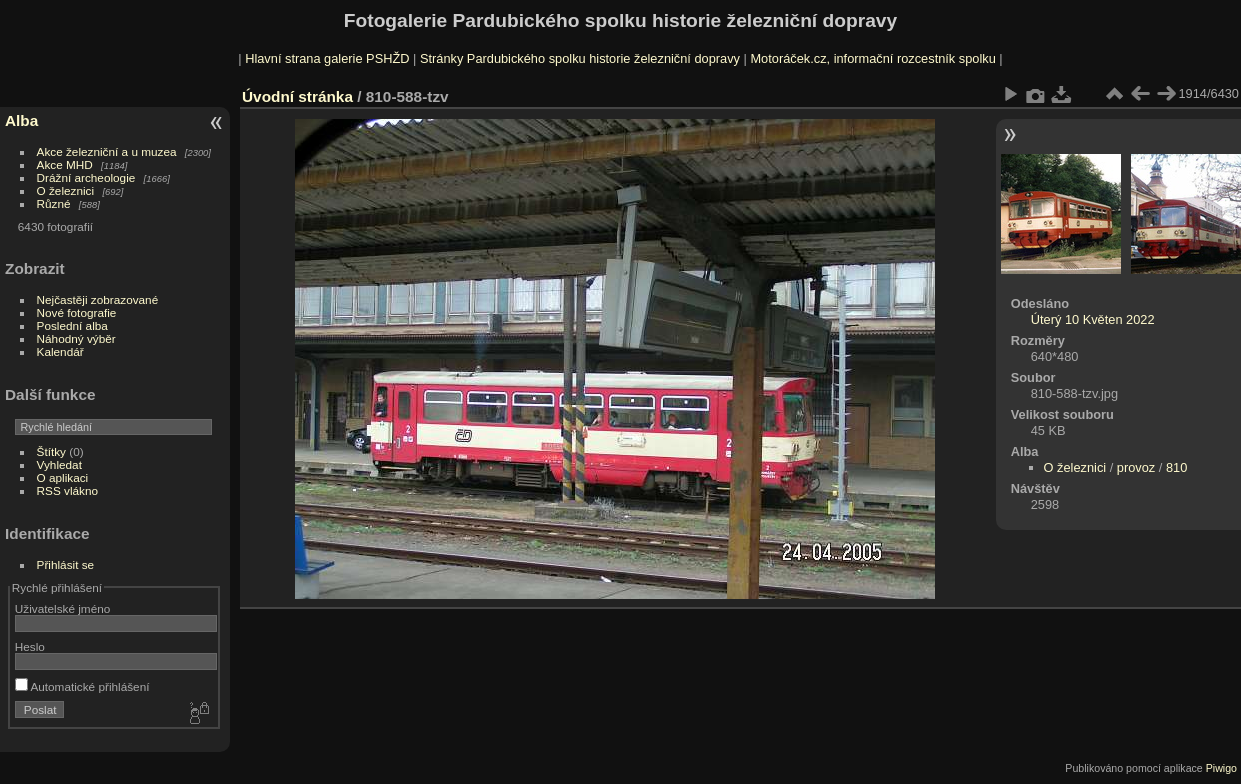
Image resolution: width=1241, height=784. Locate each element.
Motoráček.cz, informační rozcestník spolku (872, 58)
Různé (54, 203)
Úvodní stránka (297, 96)
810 (1176, 467)
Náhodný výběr (76, 338)
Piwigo (1221, 768)
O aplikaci (63, 477)
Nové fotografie (77, 312)
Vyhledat (59, 464)
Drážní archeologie (86, 177)
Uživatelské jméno (62, 608)
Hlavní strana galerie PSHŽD (327, 58)
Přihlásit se (66, 564)
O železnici (66, 190)
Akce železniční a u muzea (107, 151)
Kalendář (60, 351)
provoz (1136, 467)
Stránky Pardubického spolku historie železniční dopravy (580, 58)
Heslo (30, 646)
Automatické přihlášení (82, 686)
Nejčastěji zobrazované (98, 299)
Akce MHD (65, 164)
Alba (21, 120)
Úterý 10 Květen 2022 (1093, 319)
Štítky (51, 451)
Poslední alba (72, 325)
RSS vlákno (67, 490)
